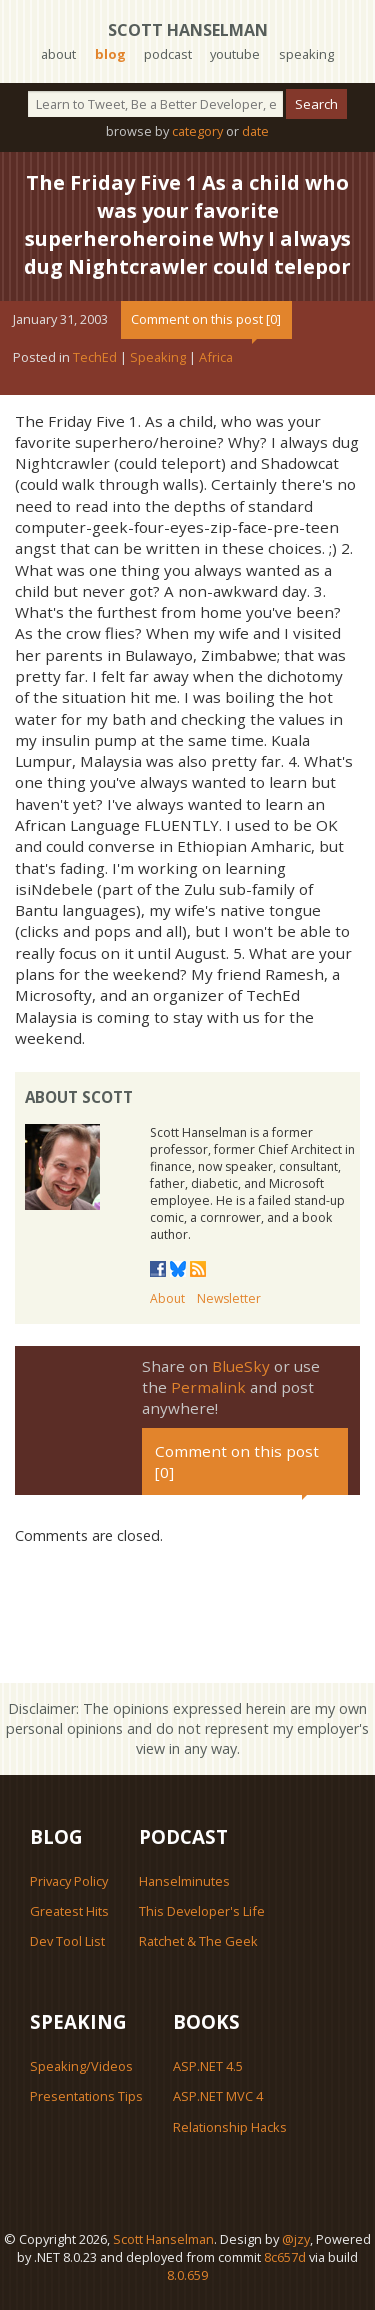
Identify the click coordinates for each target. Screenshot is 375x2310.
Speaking (158, 357)
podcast (168, 54)
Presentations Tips (86, 2096)
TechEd (95, 357)
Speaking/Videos (81, 2066)
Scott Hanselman (188, 30)
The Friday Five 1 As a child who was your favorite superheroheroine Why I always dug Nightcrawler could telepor (187, 224)
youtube (235, 54)
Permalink (208, 1387)
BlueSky (241, 1366)
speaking (306, 54)
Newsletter (229, 1298)
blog (110, 54)
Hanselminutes (184, 1881)
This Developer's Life (202, 1911)
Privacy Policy (69, 1881)
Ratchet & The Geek (198, 1941)
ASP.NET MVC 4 (218, 2096)
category (197, 131)
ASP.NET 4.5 (208, 2066)
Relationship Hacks (230, 2127)
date (255, 131)
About (167, 1298)
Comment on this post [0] (206, 319)
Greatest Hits (69, 1911)
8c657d (285, 2257)
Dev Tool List (67, 1941)
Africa (216, 357)
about (58, 54)
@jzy (296, 2239)
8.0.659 (187, 2275)
